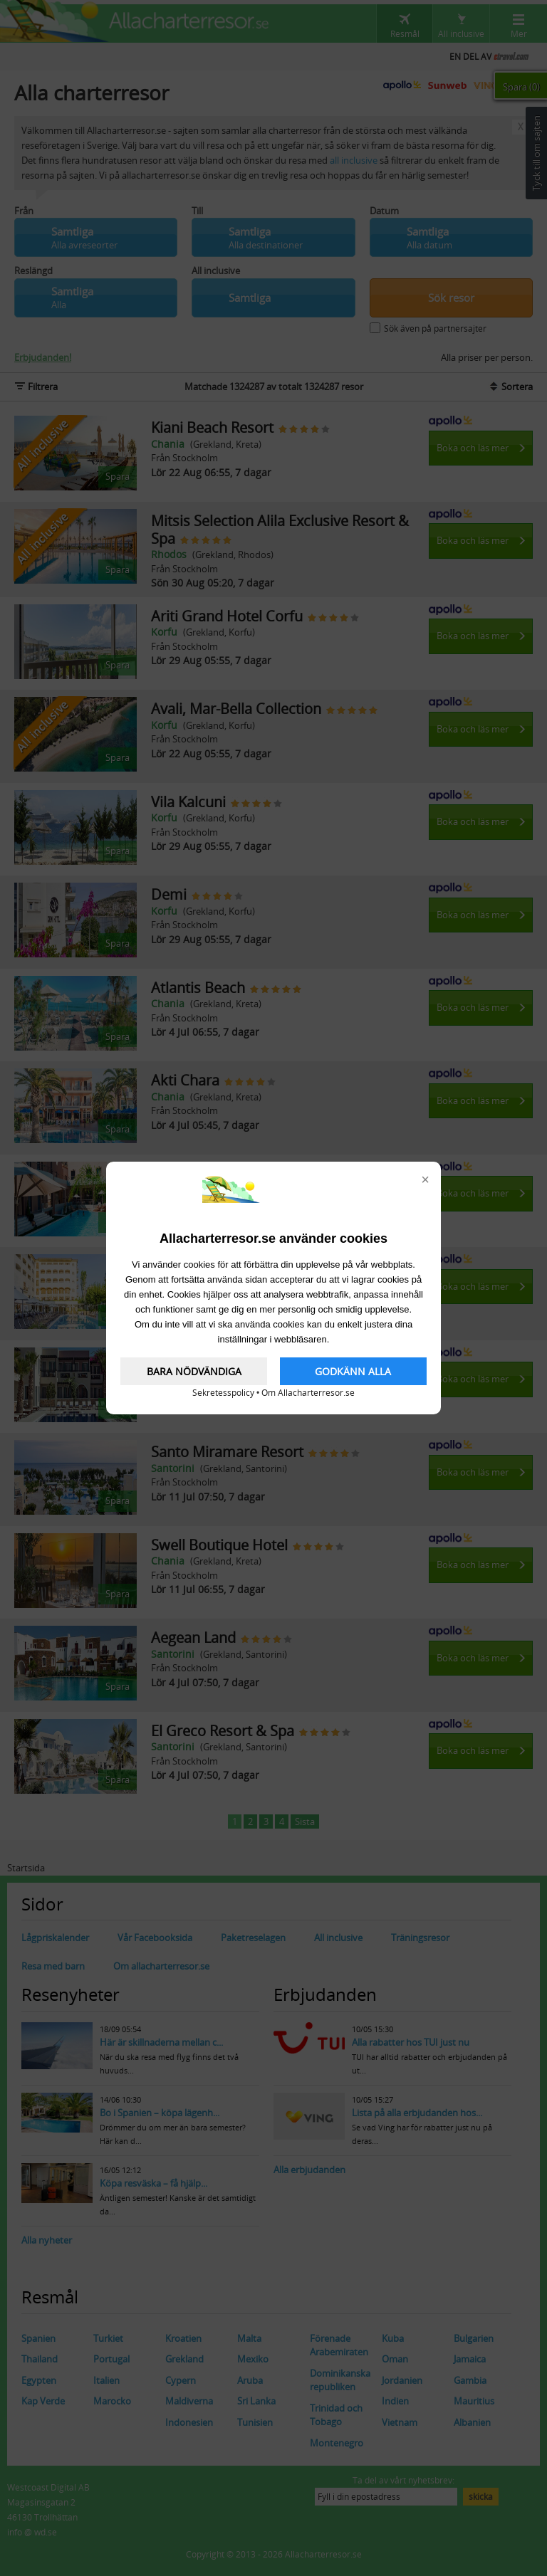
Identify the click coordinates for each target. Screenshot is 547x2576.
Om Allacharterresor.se (308, 1393)
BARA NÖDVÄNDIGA (194, 1371)
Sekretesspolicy (223, 1393)
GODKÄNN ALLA (353, 1371)
